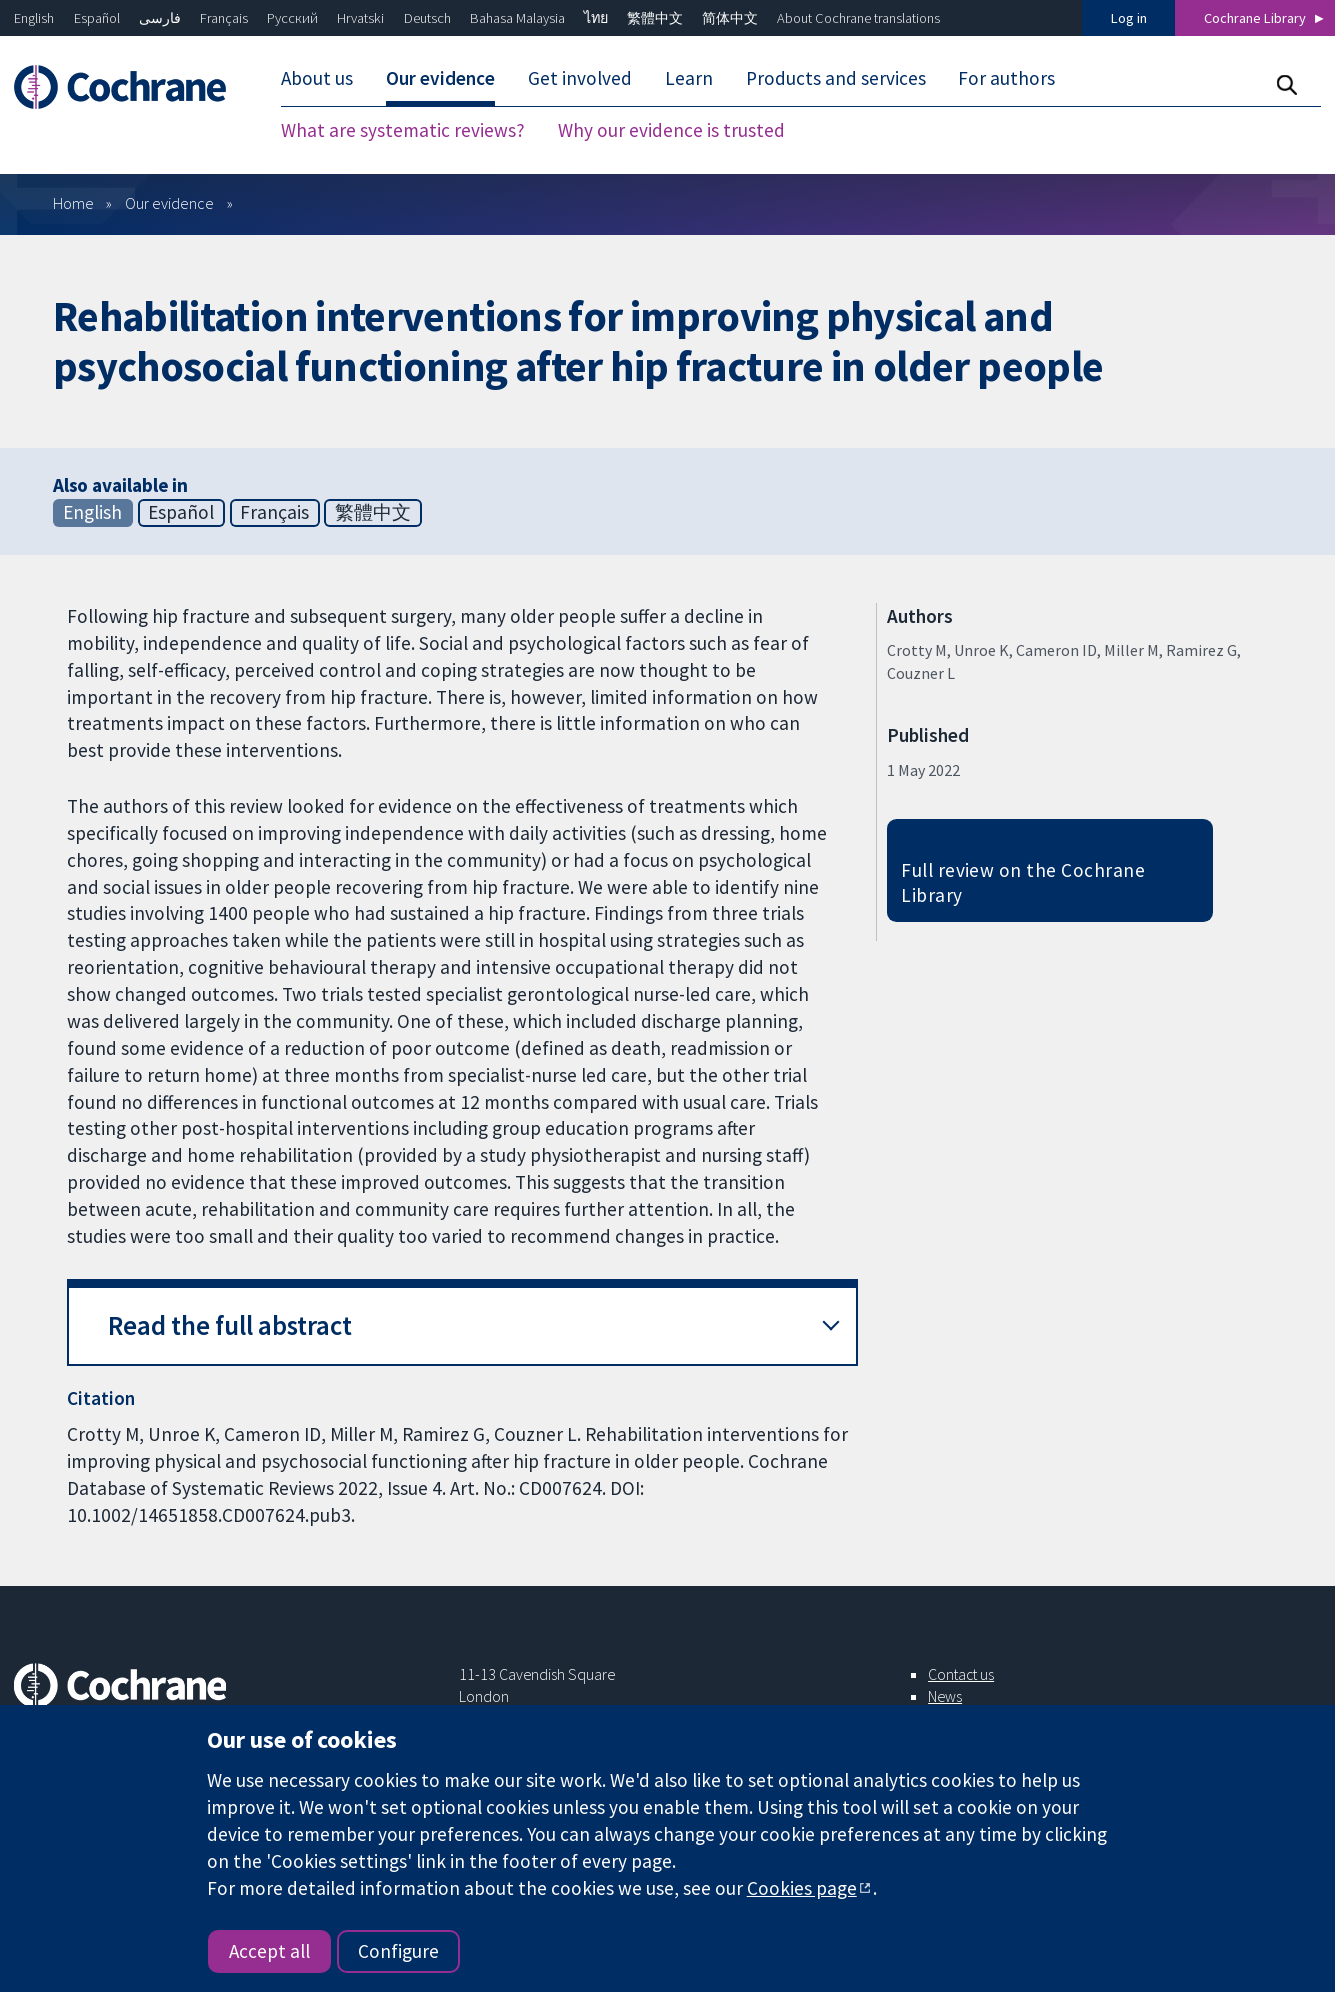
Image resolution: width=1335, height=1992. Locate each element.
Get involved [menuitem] (580, 78)
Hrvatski (360, 18)
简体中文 (730, 18)
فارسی (160, 18)
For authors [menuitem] (1006, 78)
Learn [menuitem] (689, 78)
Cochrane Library (1255, 18)
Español (97, 18)
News (945, 1696)
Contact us (961, 1674)
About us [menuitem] (317, 78)
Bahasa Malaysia (517, 18)
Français (224, 18)
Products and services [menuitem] (836, 78)
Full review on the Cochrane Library (1023, 882)
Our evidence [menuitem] (440, 78)
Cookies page (802, 1888)
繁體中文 (655, 18)
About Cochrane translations (858, 18)
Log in (1129, 18)
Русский (292, 18)
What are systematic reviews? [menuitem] (403, 130)
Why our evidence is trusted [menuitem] (671, 130)
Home (73, 203)
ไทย (596, 18)
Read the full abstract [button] (230, 1325)
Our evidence (169, 203)
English (34, 18)
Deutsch (427, 18)
